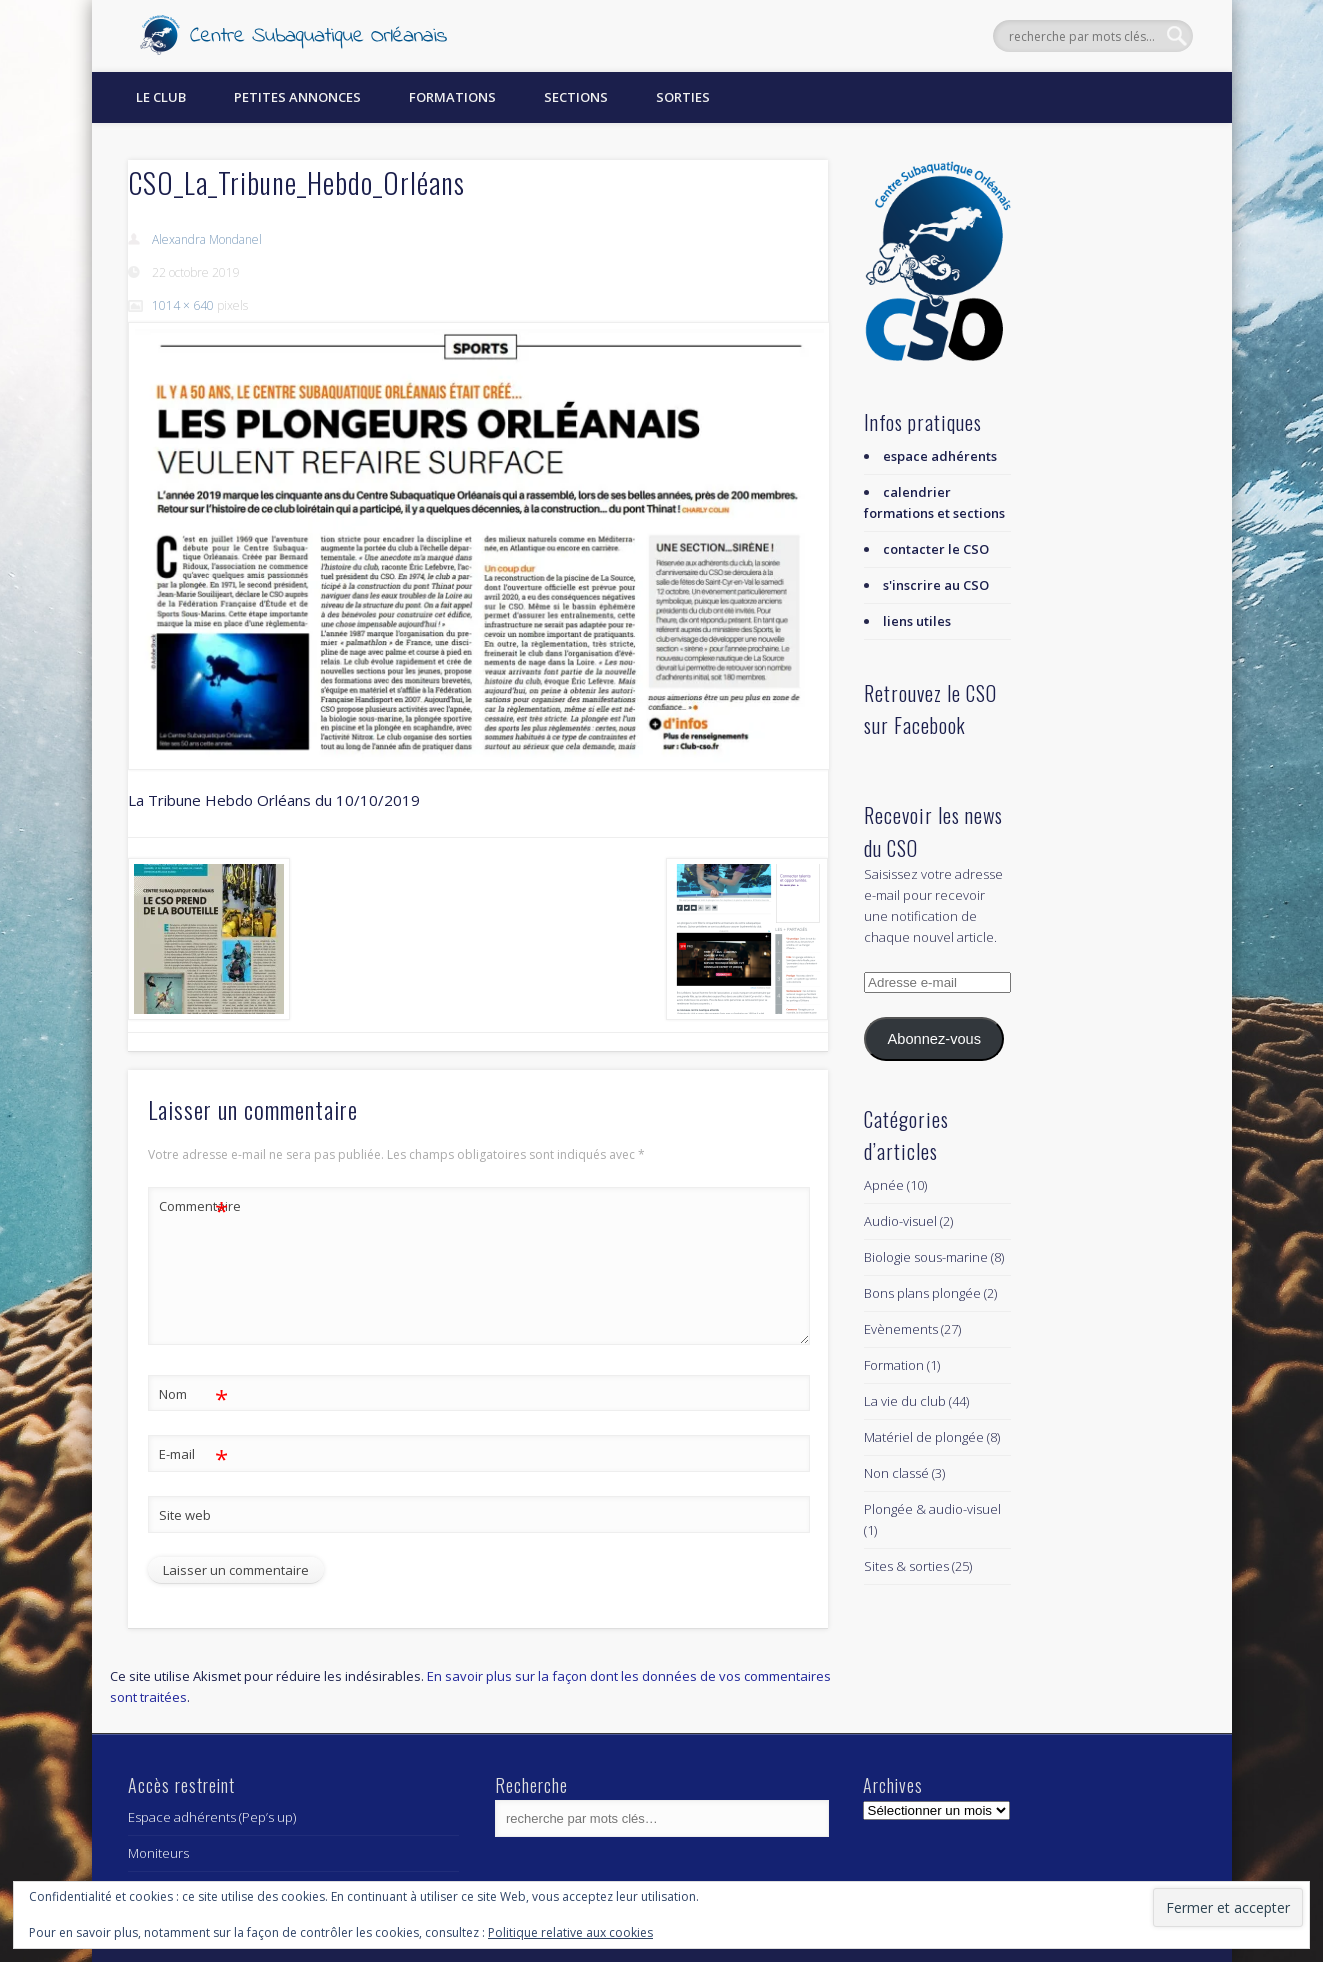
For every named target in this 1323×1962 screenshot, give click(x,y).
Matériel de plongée (924, 1437)
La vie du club (905, 1401)
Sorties (683, 97)
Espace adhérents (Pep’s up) (212, 1817)
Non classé (896, 1473)
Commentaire (194, 1206)
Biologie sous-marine (926, 1257)
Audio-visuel (900, 1221)
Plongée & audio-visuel (932, 1509)
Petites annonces (297, 97)
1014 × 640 (183, 305)
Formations (452, 97)
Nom (193, 1394)
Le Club (161, 97)
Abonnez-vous (934, 1039)
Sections (576, 97)
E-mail (193, 1454)
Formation (894, 1365)
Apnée (884, 1185)
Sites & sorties (906, 1566)
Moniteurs (158, 1853)
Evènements (901, 1329)
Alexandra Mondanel (207, 239)
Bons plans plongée (922, 1293)
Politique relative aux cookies (570, 1932)
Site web (185, 1515)
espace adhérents (940, 456)
